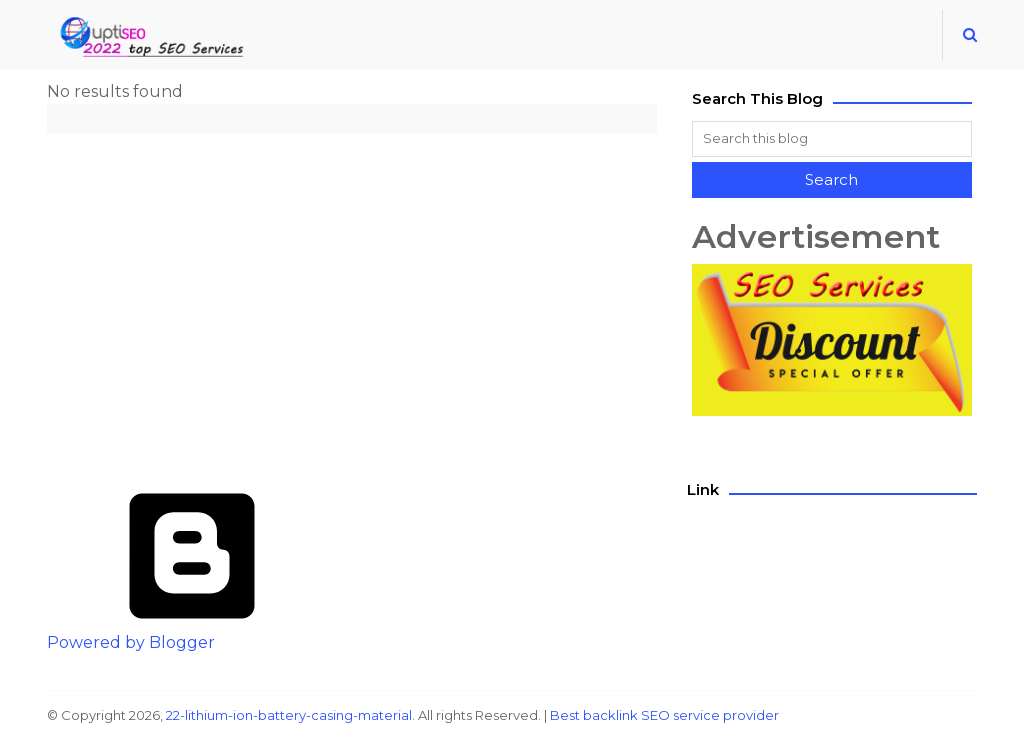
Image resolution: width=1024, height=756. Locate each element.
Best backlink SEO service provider (664, 715)
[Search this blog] (832, 139)
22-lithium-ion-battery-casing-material (289, 715)
